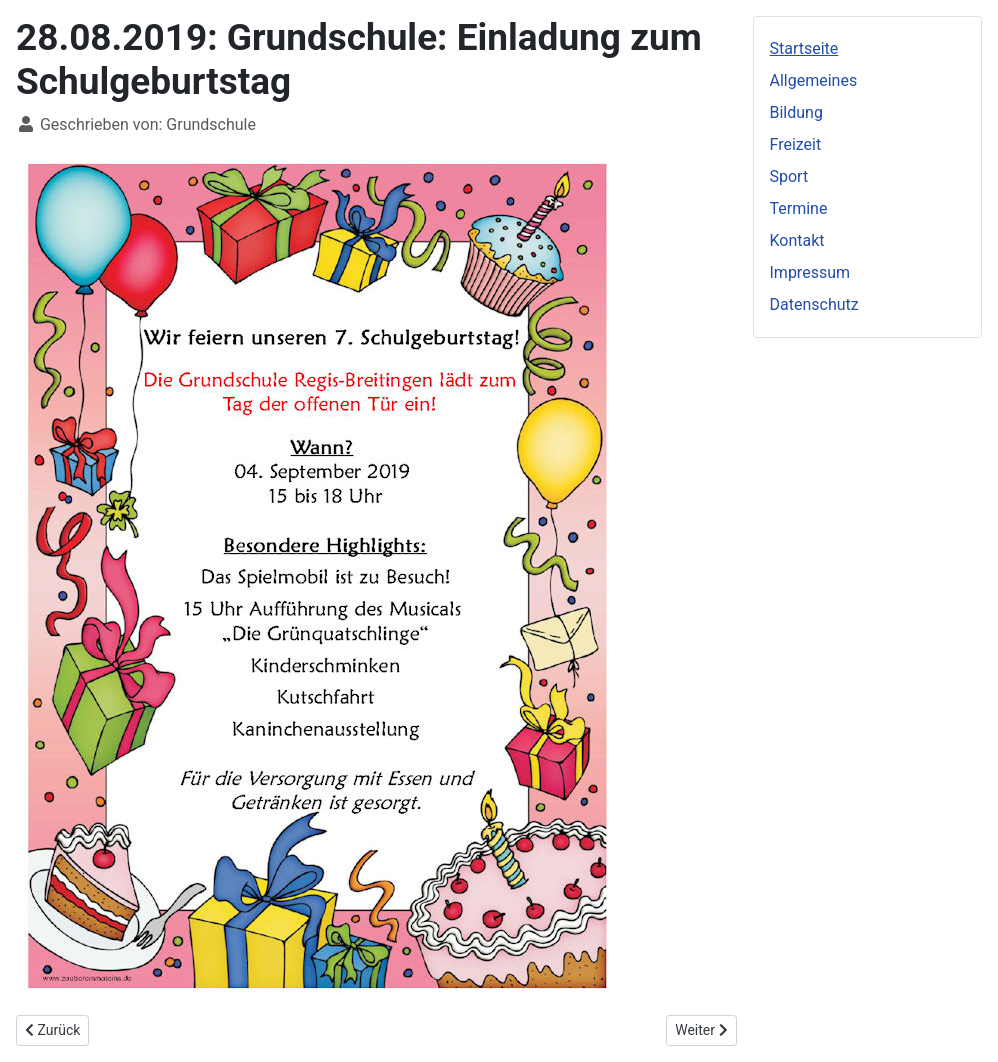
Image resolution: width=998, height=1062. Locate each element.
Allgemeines (814, 80)
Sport (789, 176)
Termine (799, 208)
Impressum (810, 272)
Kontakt (797, 240)
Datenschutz (814, 304)
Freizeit (796, 144)
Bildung (796, 112)
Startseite (804, 48)
